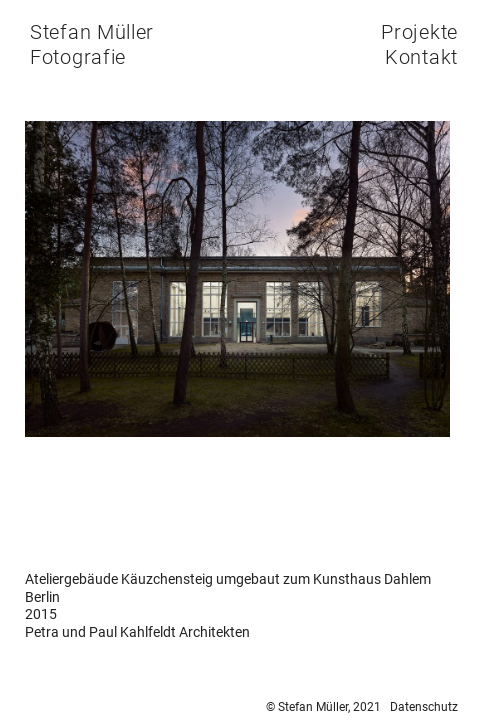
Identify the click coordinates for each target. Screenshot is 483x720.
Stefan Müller (92, 32)
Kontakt (421, 57)
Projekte (419, 32)
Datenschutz (424, 707)
